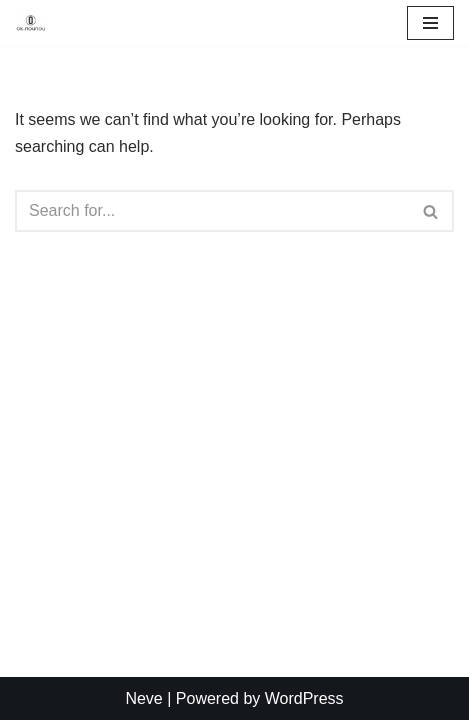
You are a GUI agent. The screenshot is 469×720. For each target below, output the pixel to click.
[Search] (212, 211)
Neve (143, 698)
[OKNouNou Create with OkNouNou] (31, 23)
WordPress (304, 698)
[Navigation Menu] (430, 23)
